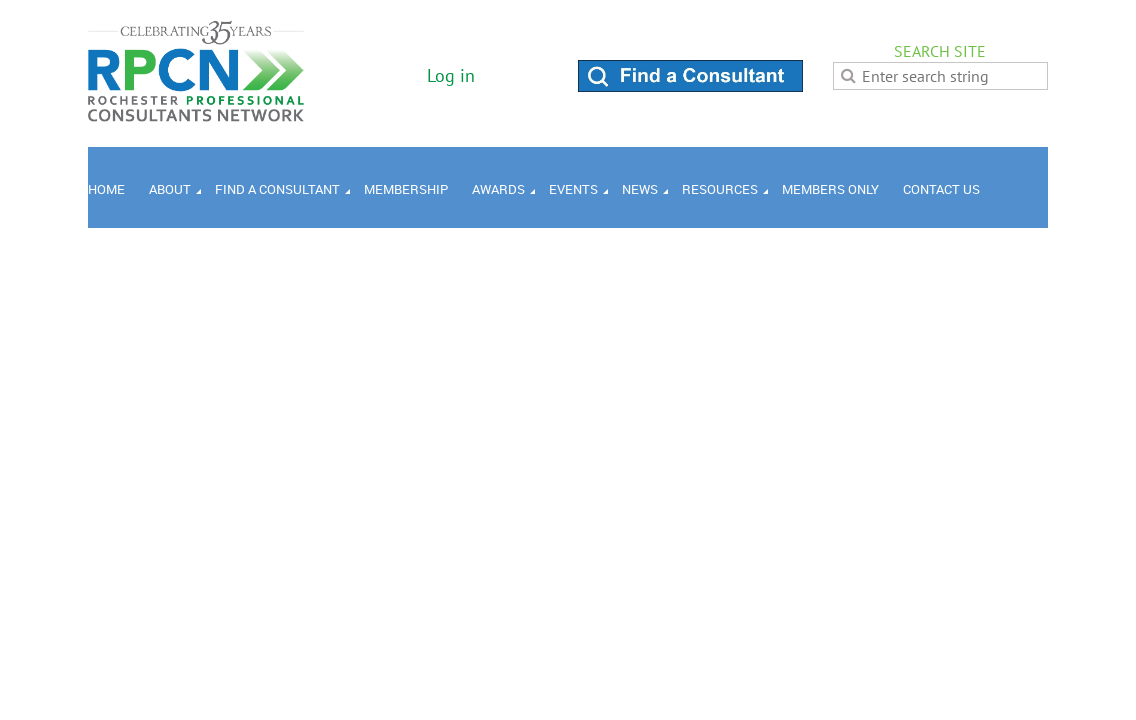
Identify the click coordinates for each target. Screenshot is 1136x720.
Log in (451, 75)
